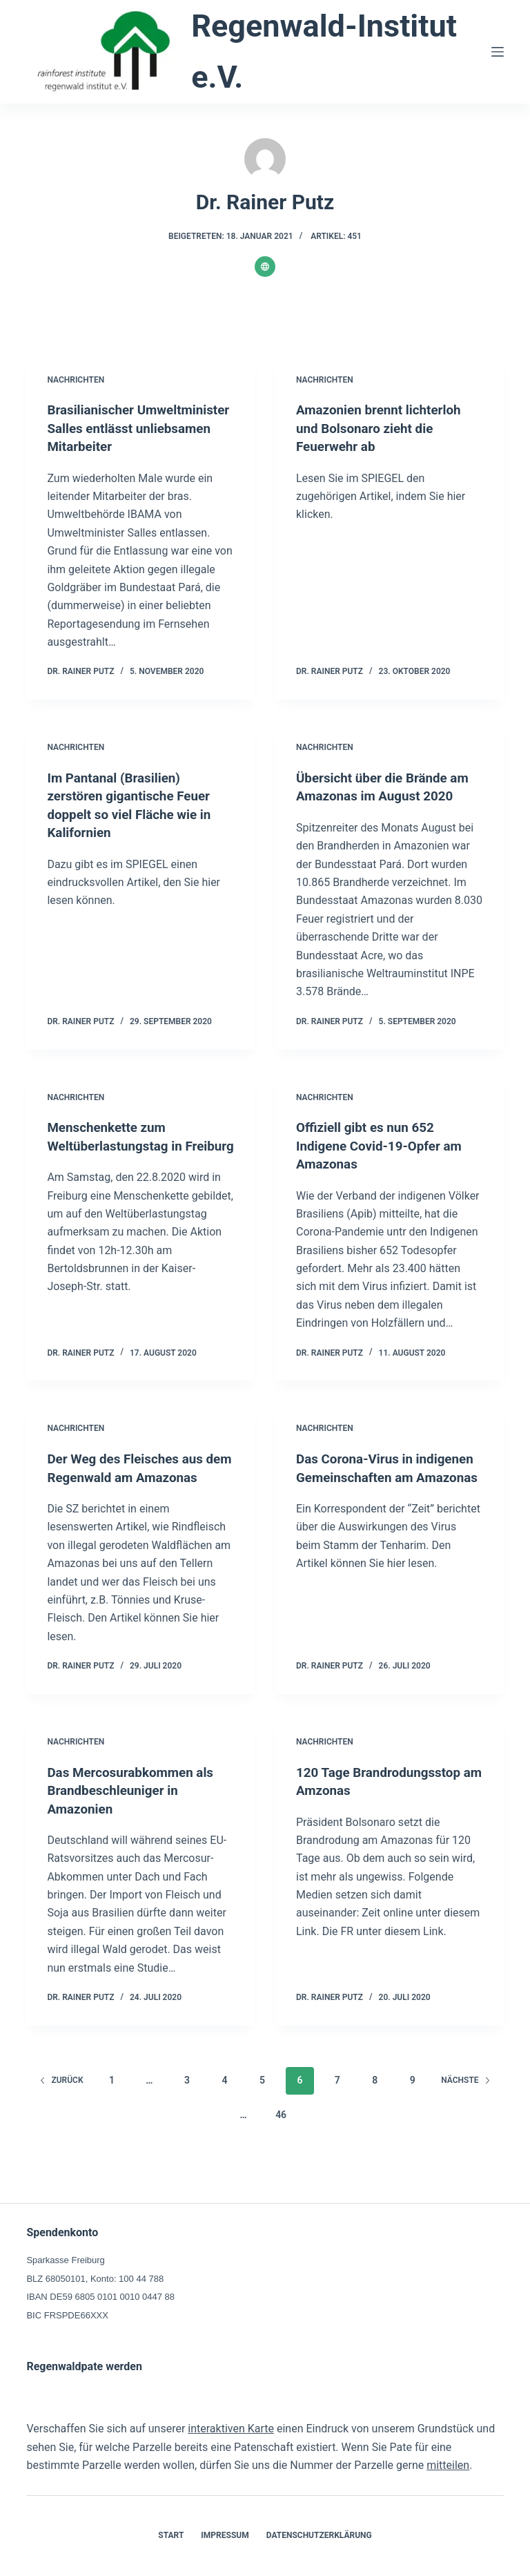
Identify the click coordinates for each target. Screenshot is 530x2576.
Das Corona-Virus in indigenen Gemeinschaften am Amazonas (379, 1492)
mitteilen (447, 2465)
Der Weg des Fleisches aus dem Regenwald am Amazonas (130, 1492)
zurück (61, 2112)
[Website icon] (265, 266)
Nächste (465, 2112)
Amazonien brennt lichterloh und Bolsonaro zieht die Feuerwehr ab (383, 427)
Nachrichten (75, 380)
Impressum (224, 2535)
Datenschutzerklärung (319, 2535)
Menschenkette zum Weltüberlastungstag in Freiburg (118, 1161)
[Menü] (497, 52)
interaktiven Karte (231, 2428)
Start (171, 2535)
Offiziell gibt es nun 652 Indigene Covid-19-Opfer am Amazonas (384, 1161)
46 (280, 2147)
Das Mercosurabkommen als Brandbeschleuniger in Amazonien (135, 1823)
